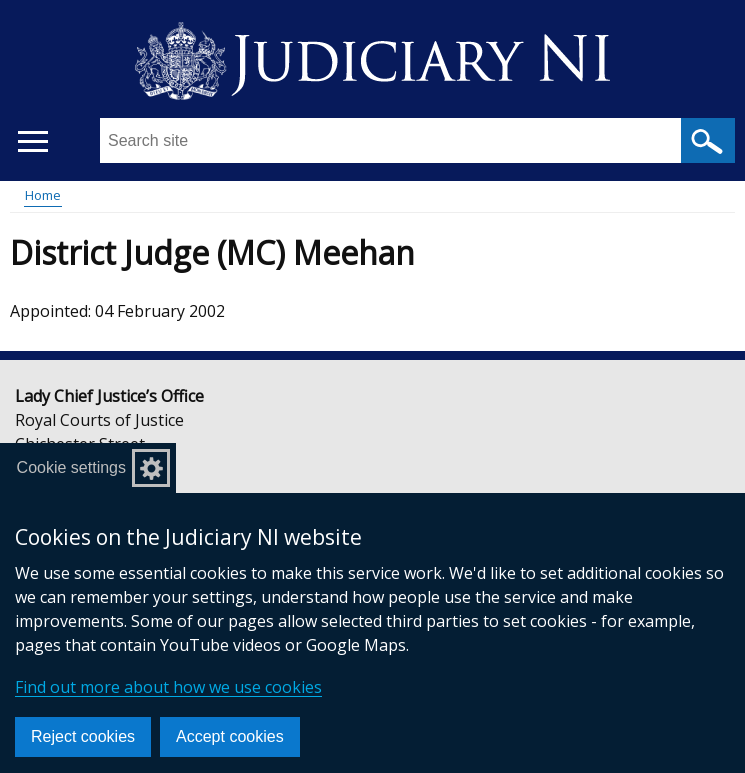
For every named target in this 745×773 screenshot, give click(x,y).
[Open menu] (32, 141)
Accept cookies (230, 736)
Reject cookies (83, 736)
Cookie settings (71, 467)
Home (43, 195)
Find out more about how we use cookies (168, 687)
